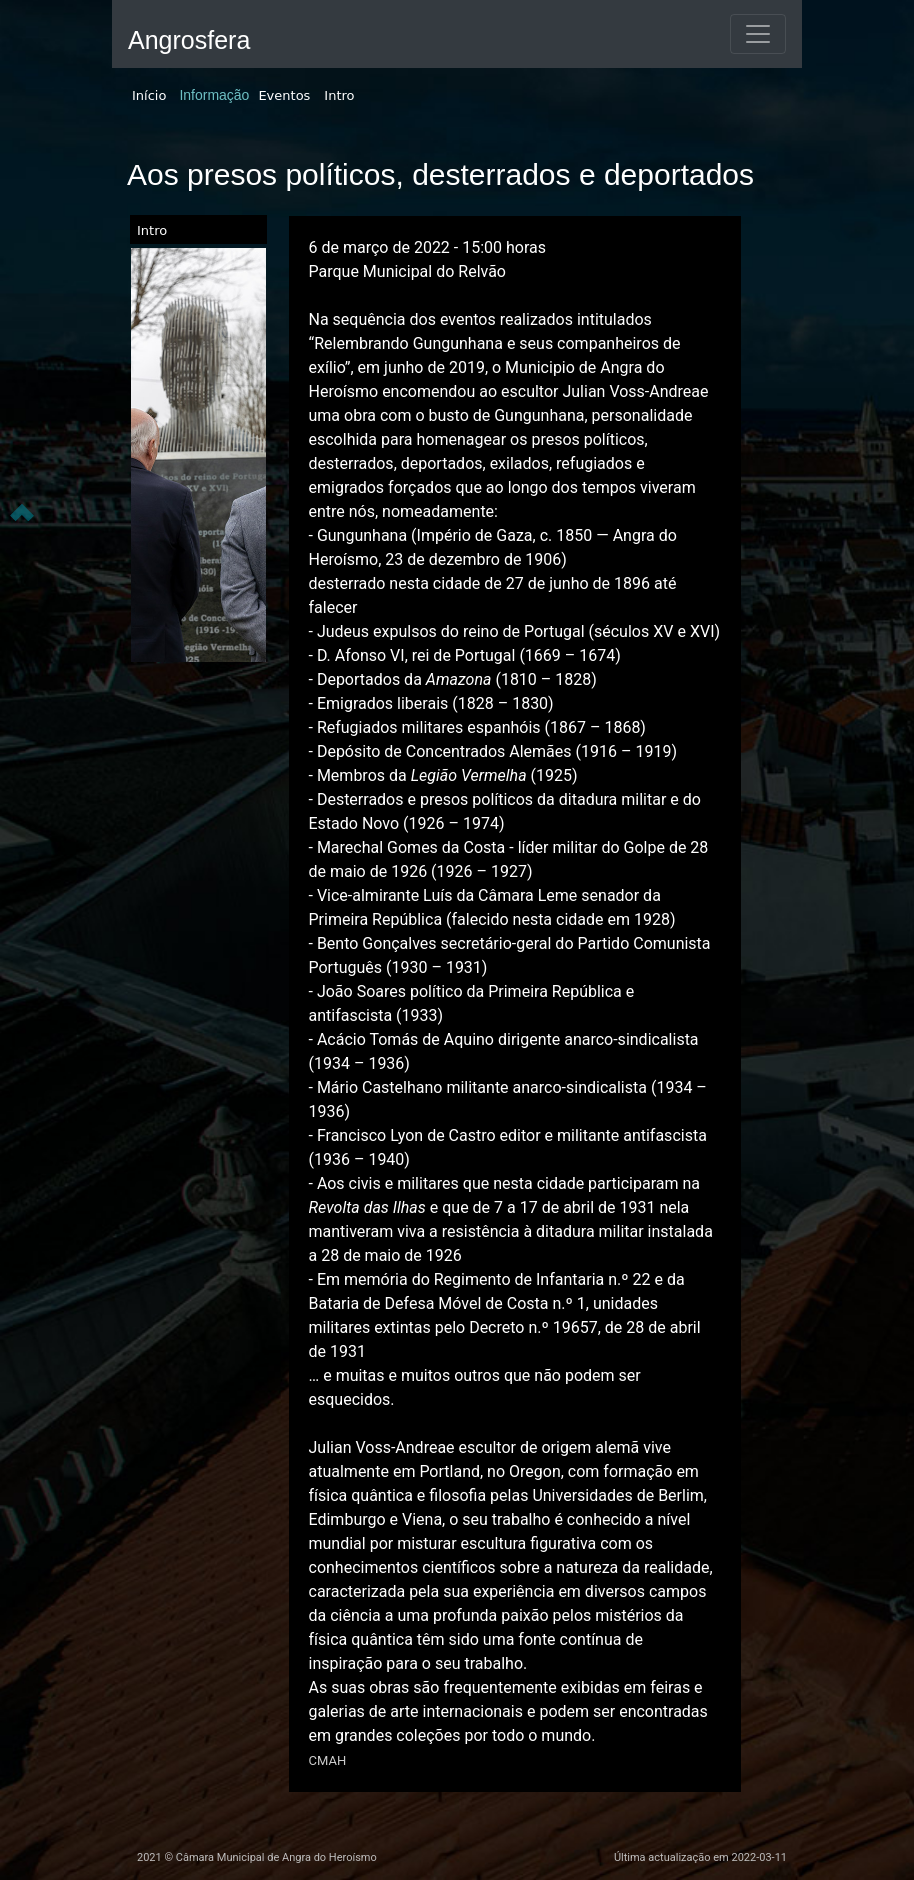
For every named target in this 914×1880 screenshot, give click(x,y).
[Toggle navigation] (758, 34)
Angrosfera (189, 40)
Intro (339, 95)
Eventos (284, 95)
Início (149, 95)
